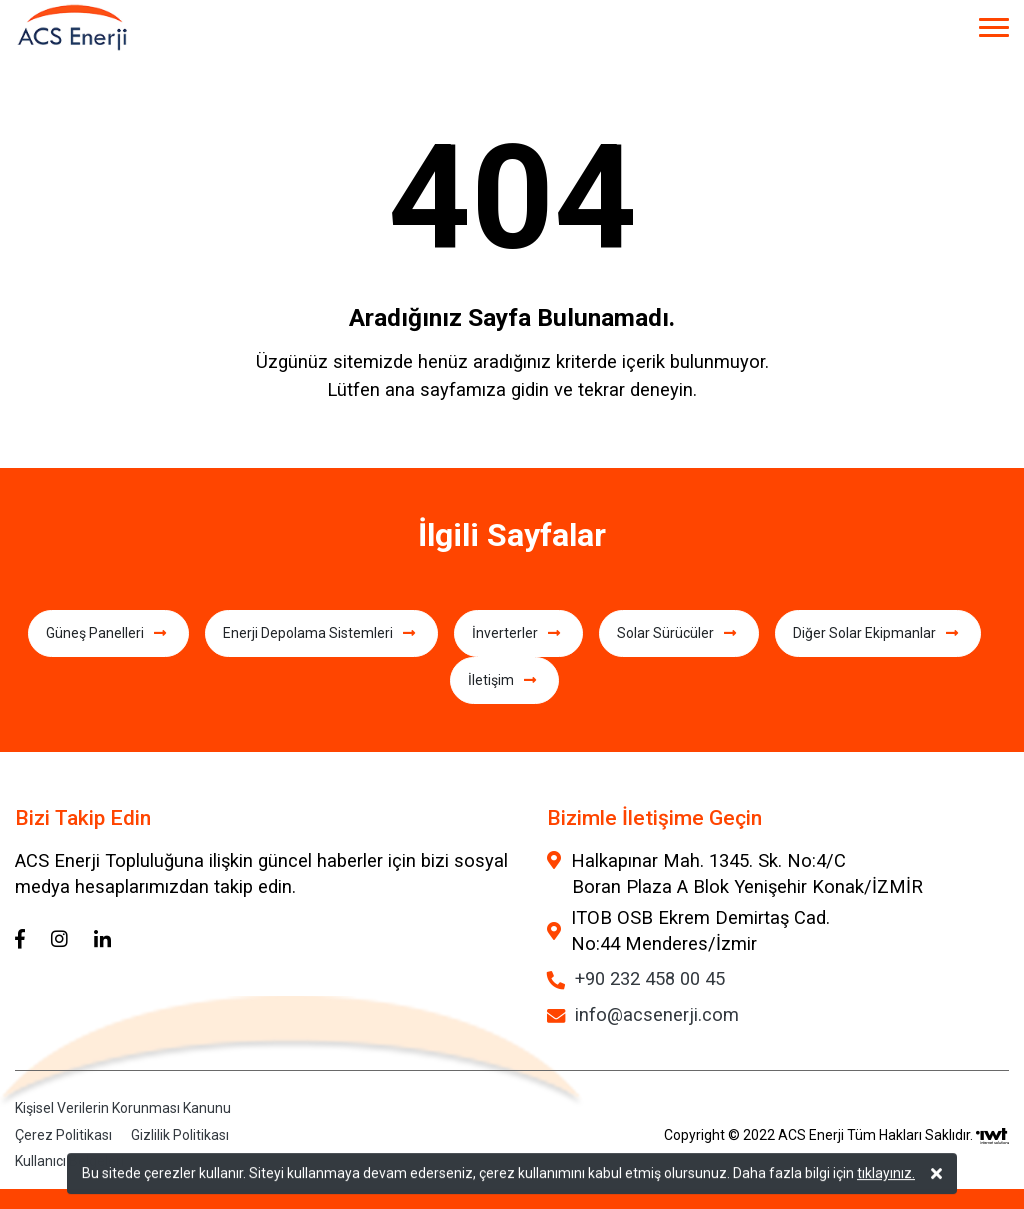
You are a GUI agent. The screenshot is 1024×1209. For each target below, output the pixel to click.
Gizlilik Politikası (180, 1135)
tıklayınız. (886, 1175)
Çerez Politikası (63, 1135)
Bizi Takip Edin (83, 818)
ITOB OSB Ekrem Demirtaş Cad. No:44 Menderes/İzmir (700, 930)
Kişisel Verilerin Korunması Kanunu (123, 1109)
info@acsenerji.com (657, 1014)
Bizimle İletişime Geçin (654, 818)
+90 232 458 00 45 (650, 978)
